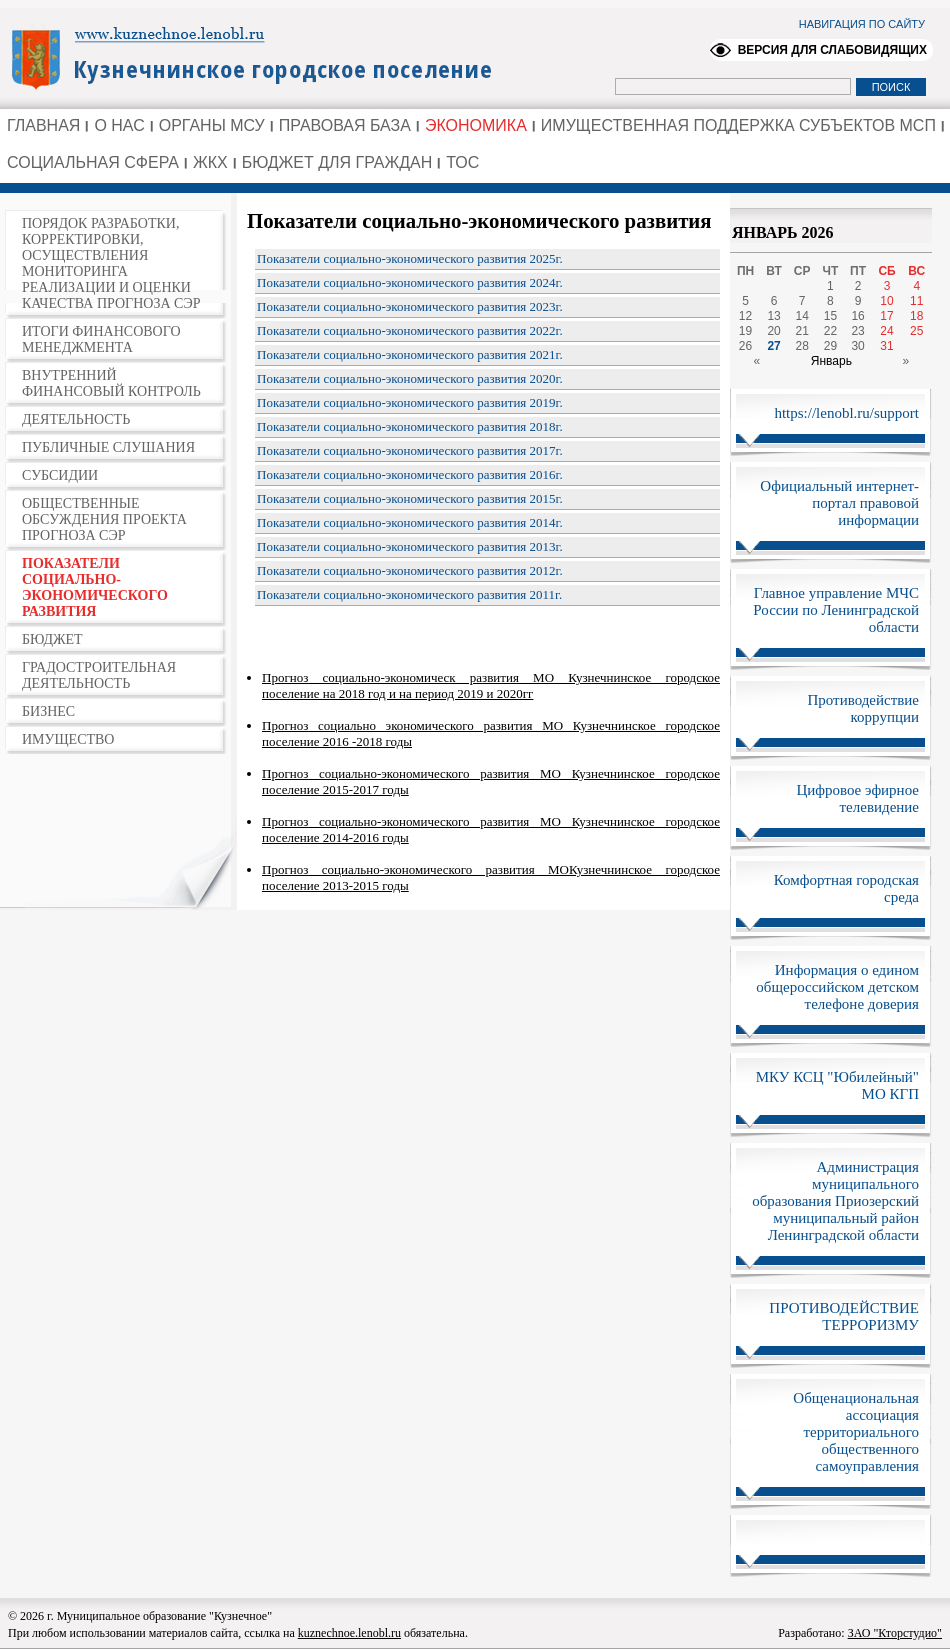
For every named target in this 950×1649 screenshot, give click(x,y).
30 (857, 346)
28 (802, 346)
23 (857, 331)
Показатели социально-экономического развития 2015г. (410, 498)
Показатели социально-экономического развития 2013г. (410, 546)
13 (773, 316)
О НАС (119, 125)
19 (745, 331)
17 (886, 316)
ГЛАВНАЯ (43, 125)
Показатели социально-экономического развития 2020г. (410, 378)
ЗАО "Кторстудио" (895, 1633)
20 (773, 331)
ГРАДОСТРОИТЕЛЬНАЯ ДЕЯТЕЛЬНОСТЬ (99, 675)
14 (802, 316)
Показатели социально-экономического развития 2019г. (410, 402)
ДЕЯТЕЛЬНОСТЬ (76, 419)
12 (745, 316)
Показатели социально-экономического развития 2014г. (410, 522)
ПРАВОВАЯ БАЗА (345, 125)
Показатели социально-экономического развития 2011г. (409, 594)
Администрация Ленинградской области (260, 57)
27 (773, 346)
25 (916, 331)
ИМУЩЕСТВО (68, 739)
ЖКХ (210, 162)
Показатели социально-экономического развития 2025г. (410, 258)
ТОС (462, 162)
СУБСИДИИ (60, 475)
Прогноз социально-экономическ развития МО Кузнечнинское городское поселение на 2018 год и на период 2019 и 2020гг (491, 685)
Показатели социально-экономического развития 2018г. (410, 426)
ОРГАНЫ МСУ (212, 125)
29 (830, 346)
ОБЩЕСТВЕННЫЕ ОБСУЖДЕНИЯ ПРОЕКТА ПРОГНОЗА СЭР (104, 519)
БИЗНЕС (48, 711)
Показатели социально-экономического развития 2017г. (410, 450)
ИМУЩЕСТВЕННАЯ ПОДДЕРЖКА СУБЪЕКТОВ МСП (738, 125)
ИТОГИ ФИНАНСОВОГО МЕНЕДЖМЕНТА (101, 339)
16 (857, 316)
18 (916, 316)
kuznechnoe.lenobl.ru (349, 1633)
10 (886, 301)
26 (745, 346)
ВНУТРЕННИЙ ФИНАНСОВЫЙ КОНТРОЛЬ (111, 383)
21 (802, 331)
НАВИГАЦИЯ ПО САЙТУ (862, 24)
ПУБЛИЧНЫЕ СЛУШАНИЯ (108, 447)
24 (886, 331)
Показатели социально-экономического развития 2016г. (410, 474)
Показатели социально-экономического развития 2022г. (410, 330)
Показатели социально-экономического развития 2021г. (410, 354)
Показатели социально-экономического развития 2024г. (410, 282)
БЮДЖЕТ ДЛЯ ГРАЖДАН (337, 162)
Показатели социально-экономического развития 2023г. (410, 306)
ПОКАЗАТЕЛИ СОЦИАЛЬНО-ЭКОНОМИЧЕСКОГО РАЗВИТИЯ (95, 587)
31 (886, 346)
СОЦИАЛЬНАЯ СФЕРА (93, 162)
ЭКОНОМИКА (476, 125)
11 (916, 301)
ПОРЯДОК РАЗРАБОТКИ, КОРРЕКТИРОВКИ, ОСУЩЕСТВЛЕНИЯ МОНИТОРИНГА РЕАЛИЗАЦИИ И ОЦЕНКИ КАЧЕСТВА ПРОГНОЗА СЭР (111, 263)
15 (830, 316)
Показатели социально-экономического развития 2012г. (410, 570)
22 (830, 331)
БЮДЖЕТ (52, 639)
